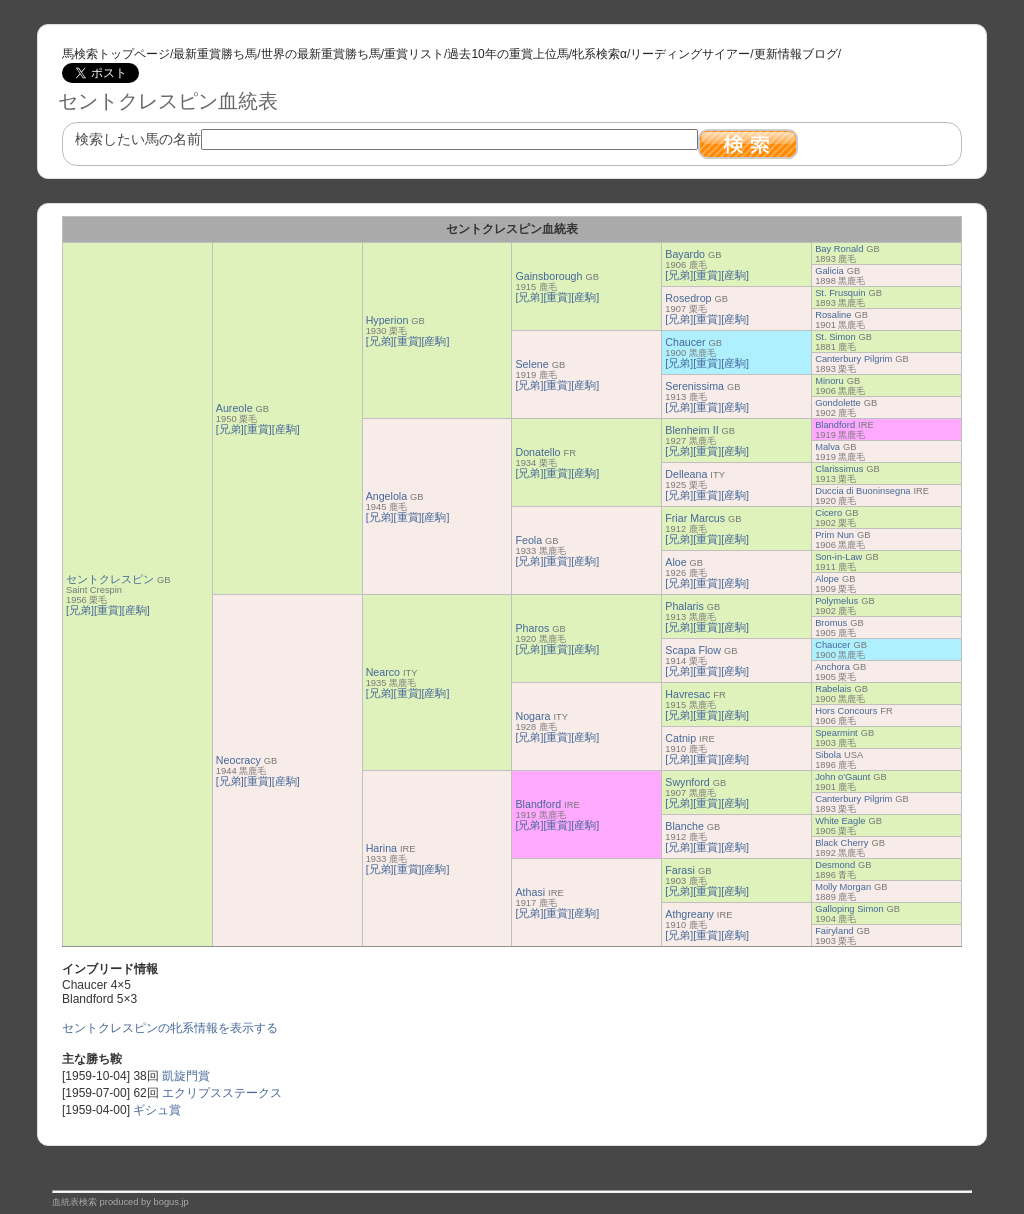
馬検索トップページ (116, 54)
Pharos (532, 628)
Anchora (832, 667)
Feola (528, 540)
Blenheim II (691, 430)
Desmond (835, 865)
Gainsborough (548, 276)
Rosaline (833, 315)
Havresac (687, 694)
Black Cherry (841, 843)
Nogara (532, 716)
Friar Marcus (695, 518)
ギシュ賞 (157, 1110)
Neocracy (238, 760)
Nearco (383, 672)
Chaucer (685, 342)
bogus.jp (171, 1202)
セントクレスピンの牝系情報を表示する (170, 1028)
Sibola (828, 755)
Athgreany (689, 914)
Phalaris (684, 606)
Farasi (680, 870)
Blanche (684, 826)
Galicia (829, 271)
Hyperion (387, 320)
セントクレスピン (110, 579)
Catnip (680, 738)
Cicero (828, 513)
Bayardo (685, 254)
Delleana (686, 474)
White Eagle (840, 821)
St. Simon (835, 337)
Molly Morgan (843, 887)
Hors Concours (846, 711)
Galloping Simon (849, 909)
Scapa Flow (693, 650)
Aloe (675, 562)
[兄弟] (80, 610)
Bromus (831, 623)
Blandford (835, 425)
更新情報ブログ (796, 54)
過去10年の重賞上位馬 (507, 54)
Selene (531, 364)
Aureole (234, 408)
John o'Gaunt (842, 777)
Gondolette (838, 403)
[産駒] (136, 610)
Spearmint (836, 733)
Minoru (829, 381)
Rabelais (833, 689)
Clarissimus (839, 469)
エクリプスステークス (222, 1093)
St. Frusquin (840, 293)
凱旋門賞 (186, 1076)
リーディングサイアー (690, 54)
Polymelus (836, 601)
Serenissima (694, 386)
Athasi (530, 892)
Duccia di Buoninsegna (862, 491)
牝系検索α (599, 54)
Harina (381, 848)
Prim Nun (834, 535)
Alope (827, 579)
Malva (827, 447)
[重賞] (108, 610)
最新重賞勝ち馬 (215, 54)
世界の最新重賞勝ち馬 (321, 54)
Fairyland (834, 931)
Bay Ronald (839, 249)
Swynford (687, 782)
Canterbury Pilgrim (853, 359)
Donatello (537, 452)
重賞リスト (414, 54)
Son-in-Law (838, 557)
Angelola (386, 496)
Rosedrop (688, 298)
